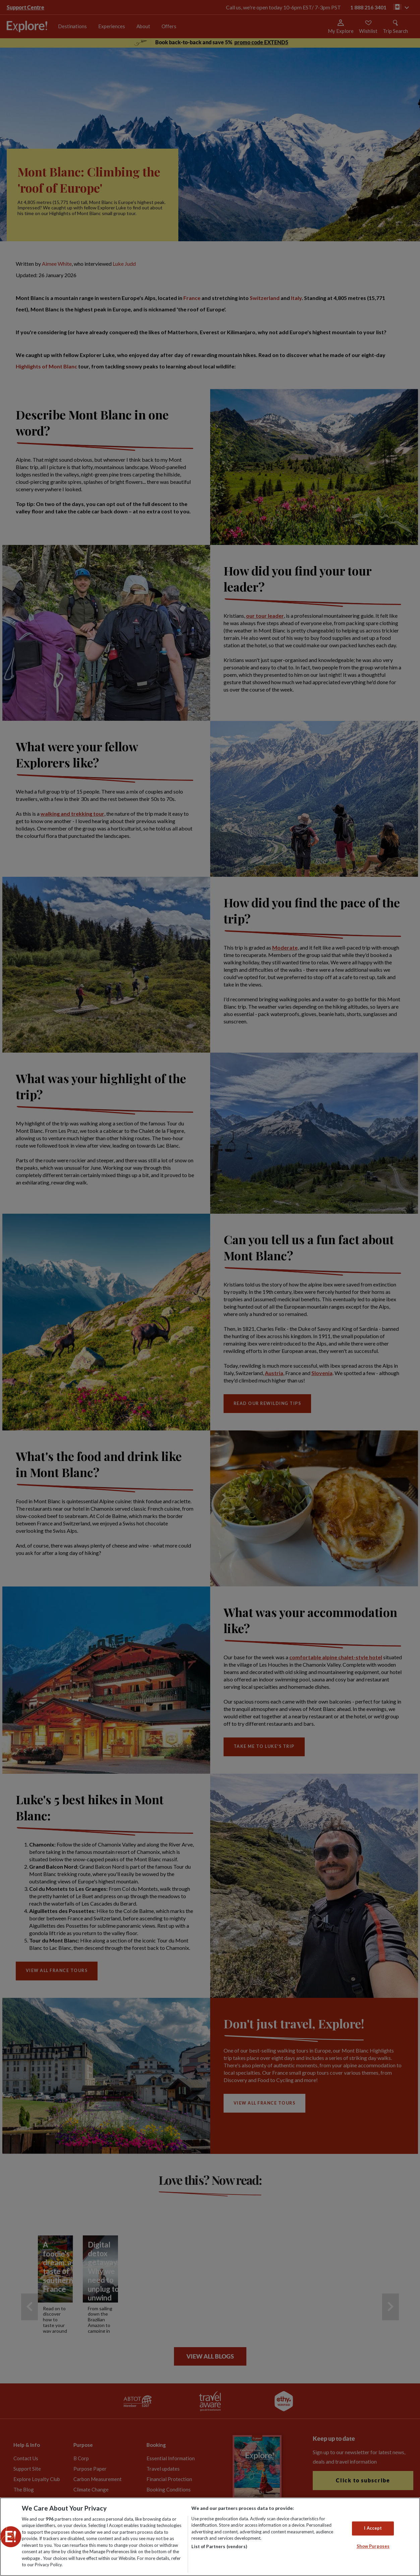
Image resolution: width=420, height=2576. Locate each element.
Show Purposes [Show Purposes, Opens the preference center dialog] (373, 2546)
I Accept (373, 2528)
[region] (210, 2536)
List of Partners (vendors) (219, 2546)
